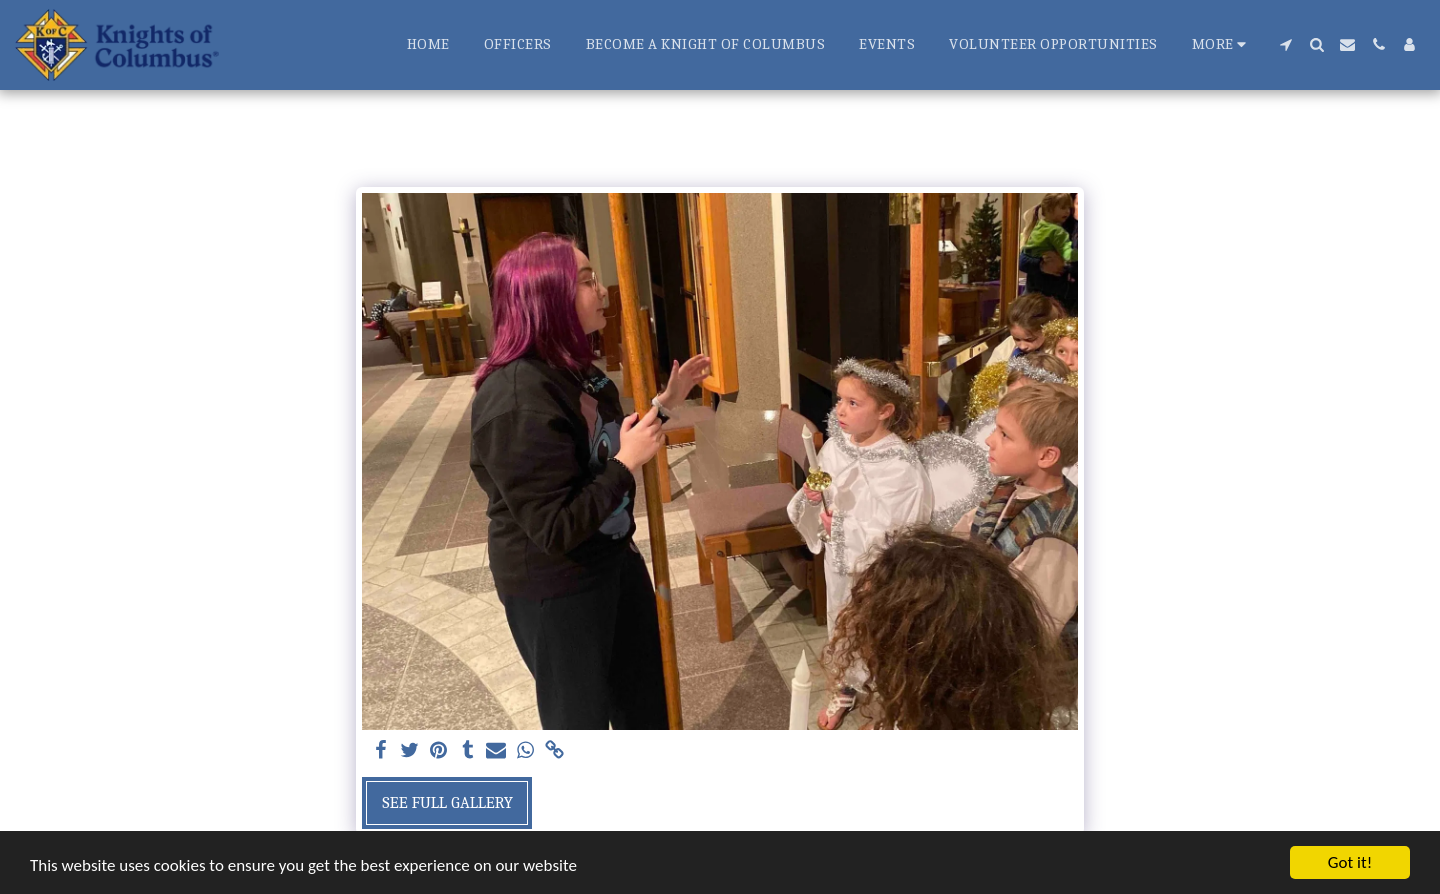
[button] (1285, 44)
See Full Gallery (447, 802)
